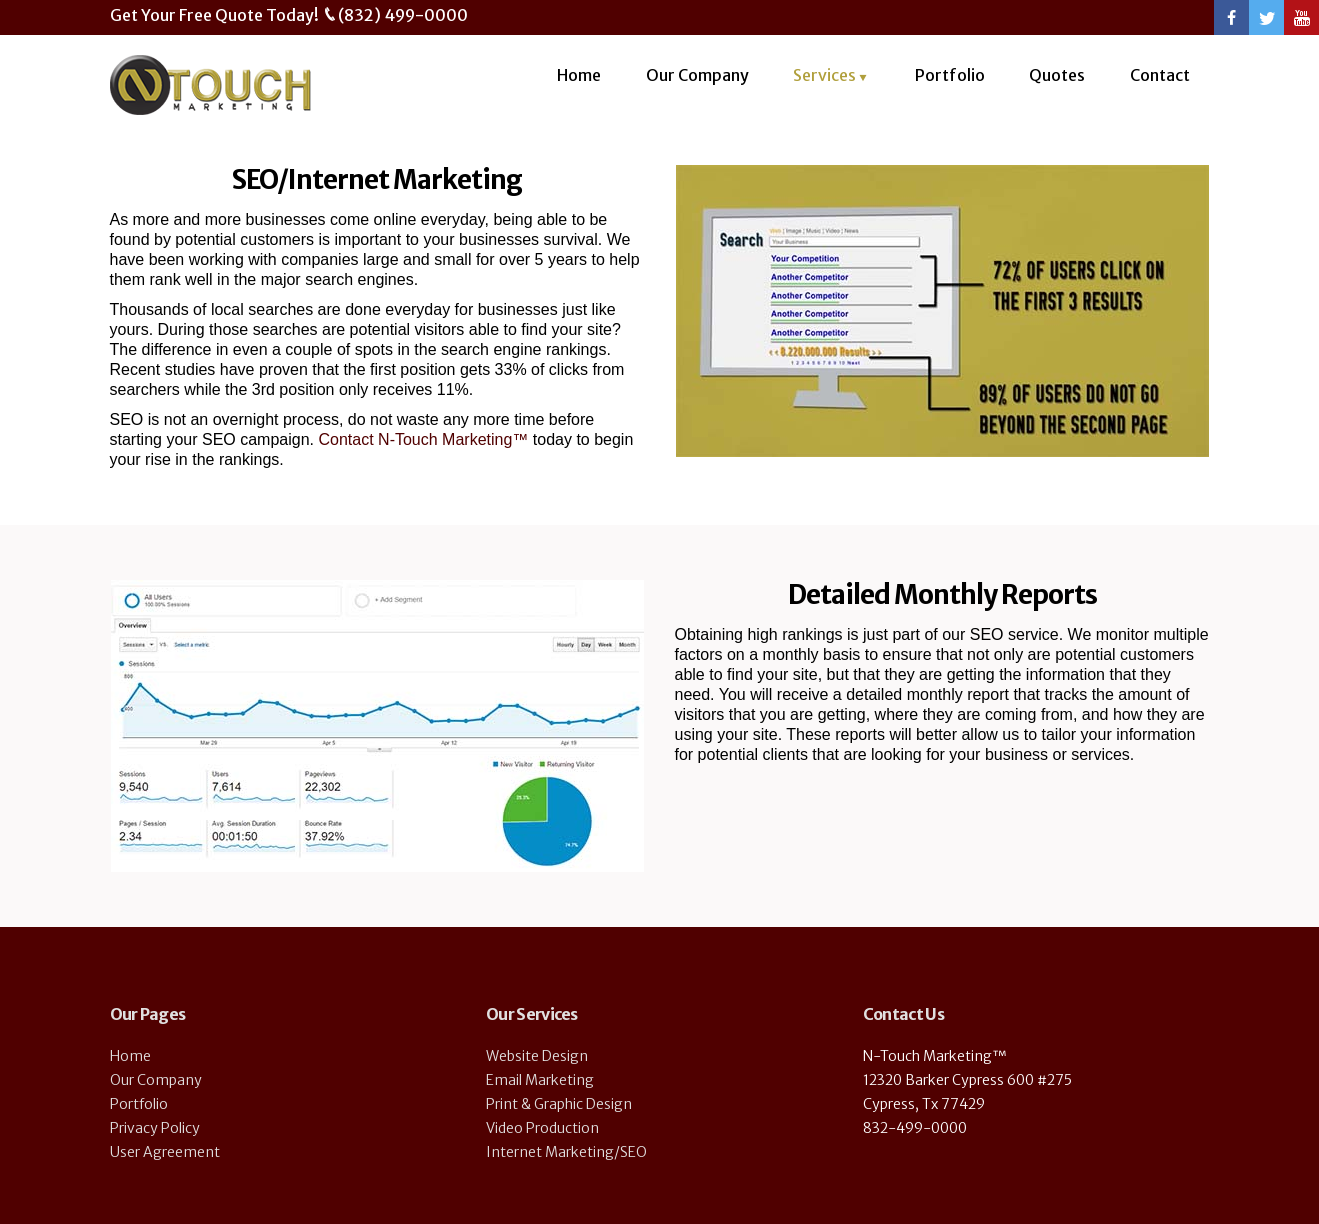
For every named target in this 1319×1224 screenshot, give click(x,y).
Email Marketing (540, 1080)
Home (579, 75)
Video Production (542, 1128)
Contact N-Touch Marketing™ (423, 439)
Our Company (697, 75)
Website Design (537, 1056)
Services (824, 75)
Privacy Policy (155, 1128)
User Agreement (165, 1152)
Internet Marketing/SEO (566, 1152)
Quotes (1057, 75)
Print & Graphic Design (559, 1104)
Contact (1160, 75)
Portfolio (950, 75)
